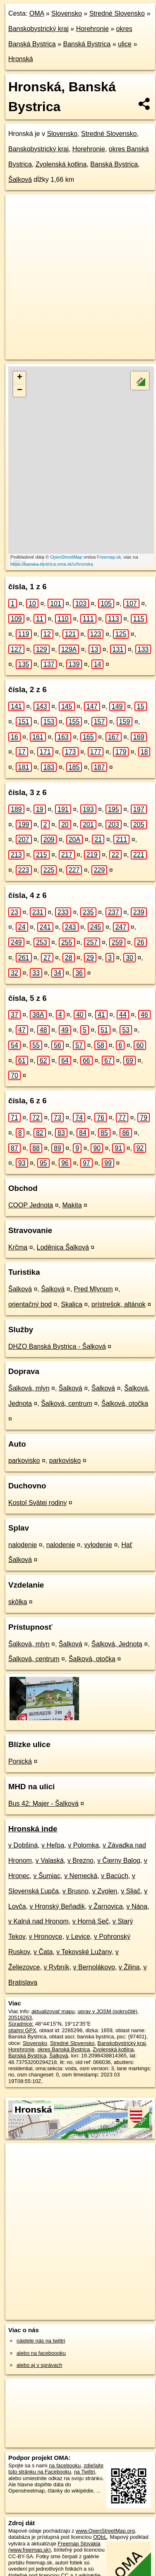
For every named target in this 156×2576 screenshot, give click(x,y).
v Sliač (130, 1891)
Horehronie (92, 28)
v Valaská (50, 1860)
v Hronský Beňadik (57, 1906)
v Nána (136, 1906)
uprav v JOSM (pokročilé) (107, 2011)
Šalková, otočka (124, 1403)
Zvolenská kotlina (61, 164)
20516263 (20, 2017)
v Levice (78, 1936)
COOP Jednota (30, 1205)
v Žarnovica (106, 1906)
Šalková (20, 179)
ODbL (100, 2537)
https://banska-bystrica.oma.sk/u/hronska (51, 564)
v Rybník (56, 1967)
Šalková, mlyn (29, 1388)
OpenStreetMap (66, 557)
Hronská (20, 58)
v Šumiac (46, 1875)
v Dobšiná (23, 1845)
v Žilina (129, 1967)
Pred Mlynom (93, 1289)
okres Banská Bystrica (63, 2049)
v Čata (43, 1951)
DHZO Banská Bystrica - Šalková (57, 1346)
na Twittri (84, 2472)
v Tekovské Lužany (84, 1951)
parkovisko (24, 1460)
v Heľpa (52, 1845)
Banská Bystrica (87, 44)
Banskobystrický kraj (38, 28)
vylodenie (98, 1544)
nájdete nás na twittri (41, 2341)
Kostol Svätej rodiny (37, 1502)
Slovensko (66, 13)
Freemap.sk (109, 557)
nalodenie (22, 1544)
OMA (36, 13)
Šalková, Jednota (116, 1643)
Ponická (20, 1761)
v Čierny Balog (118, 1860)
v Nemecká (80, 1875)
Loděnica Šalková (62, 1247)
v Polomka (83, 1845)
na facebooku (65, 2465)
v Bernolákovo (94, 1967)
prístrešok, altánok (118, 1304)
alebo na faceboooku (41, 2353)
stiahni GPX (22, 2030)
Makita (72, 1205)
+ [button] (19, 377)
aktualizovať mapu (52, 2011)
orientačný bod (30, 1304)
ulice (125, 44)
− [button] (19, 390)
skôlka (17, 1601)
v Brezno (80, 1860)
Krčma (17, 1247)
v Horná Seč (90, 1921)
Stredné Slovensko (117, 13)
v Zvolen (104, 1891)
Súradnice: (21, 2024)
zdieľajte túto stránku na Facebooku (55, 2468)
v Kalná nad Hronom (38, 1921)
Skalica (71, 1304)
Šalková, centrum (66, 1403)
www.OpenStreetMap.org (105, 2531)
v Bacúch (114, 1875)
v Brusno (75, 1891)
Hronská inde (32, 1828)
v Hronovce (45, 1936)
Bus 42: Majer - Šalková (43, 1803)
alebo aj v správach (39, 2365)
